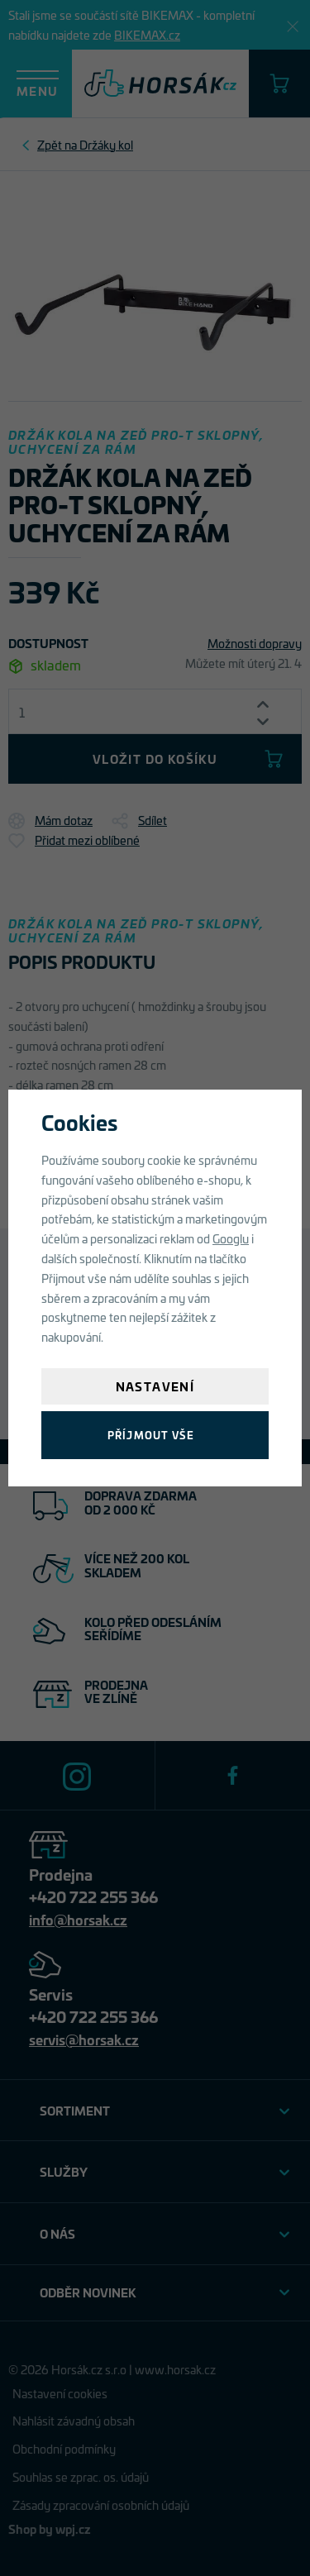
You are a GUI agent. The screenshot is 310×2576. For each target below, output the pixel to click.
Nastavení (155, 1386)
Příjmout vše (150, 1435)
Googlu (230, 1238)
